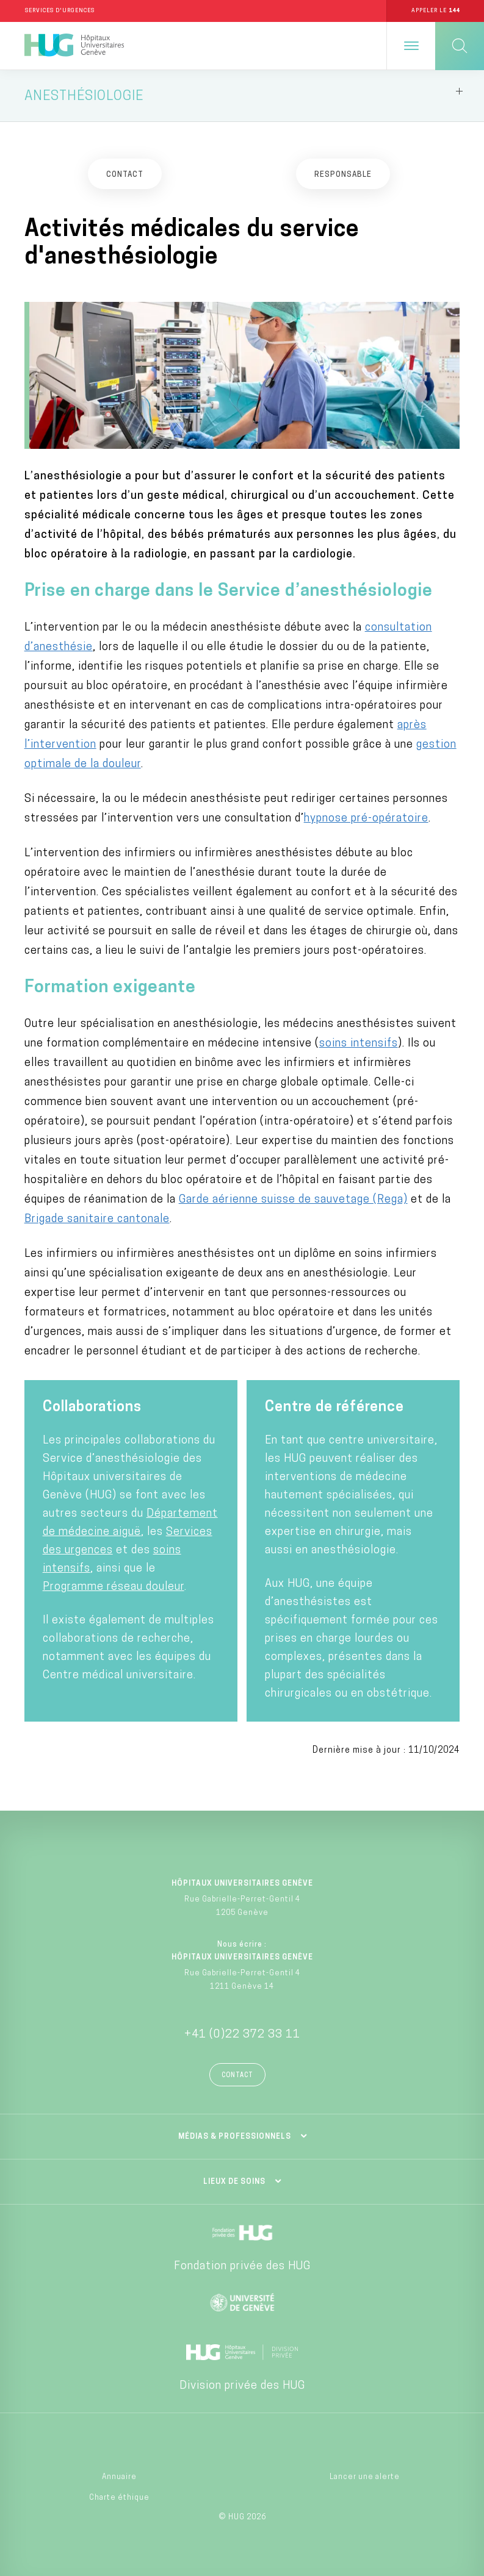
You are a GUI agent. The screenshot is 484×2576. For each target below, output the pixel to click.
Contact (237, 2076)
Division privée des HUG (242, 2386)
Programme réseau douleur (113, 1588)
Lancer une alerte (365, 2477)
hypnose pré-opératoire (366, 819)
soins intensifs (358, 1044)
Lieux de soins (234, 2182)
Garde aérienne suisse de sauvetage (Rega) (293, 1200)
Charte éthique (119, 2498)
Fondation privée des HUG (242, 2267)
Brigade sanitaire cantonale (97, 1220)
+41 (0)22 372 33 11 (242, 2035)
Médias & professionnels (234, 2137)
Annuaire (119, 2477)
